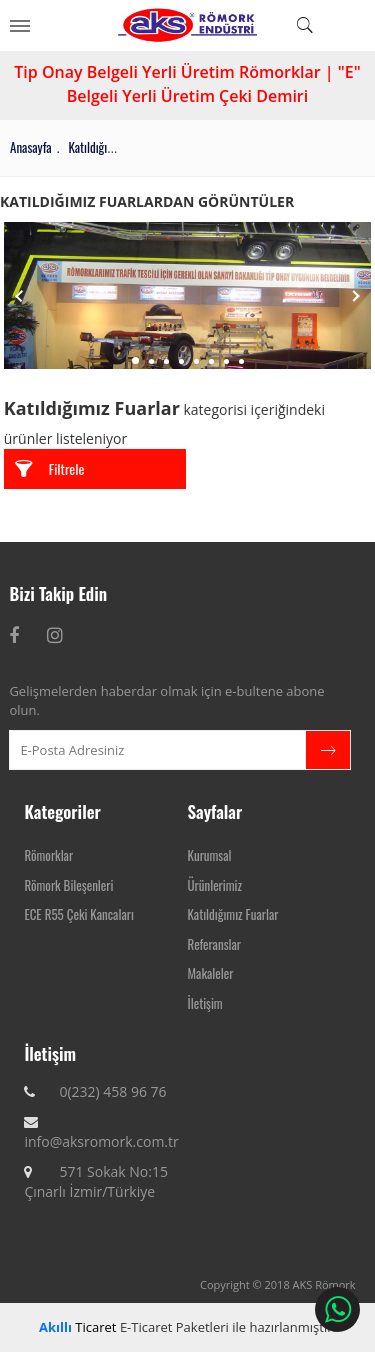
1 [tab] (135, 360)
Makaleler (211, 973)
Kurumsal (210, 855)
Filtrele (50, 468)
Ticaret (77, 1327)
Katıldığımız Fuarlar (233, 914)
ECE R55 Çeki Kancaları (78, 914)
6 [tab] (211, 361)
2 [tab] (151, 361)
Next (356, 295)
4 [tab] (181, 361)
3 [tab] (166, 361)
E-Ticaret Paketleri (174, 1327)
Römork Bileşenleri (68, 885)
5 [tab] (196, 361)
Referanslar (214, 944)
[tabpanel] (188, 295)
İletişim (205, 1003)
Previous (19, 295)
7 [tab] (226, 361)
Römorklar (48, 855)
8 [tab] (241, 361)
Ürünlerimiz (215, 885)
